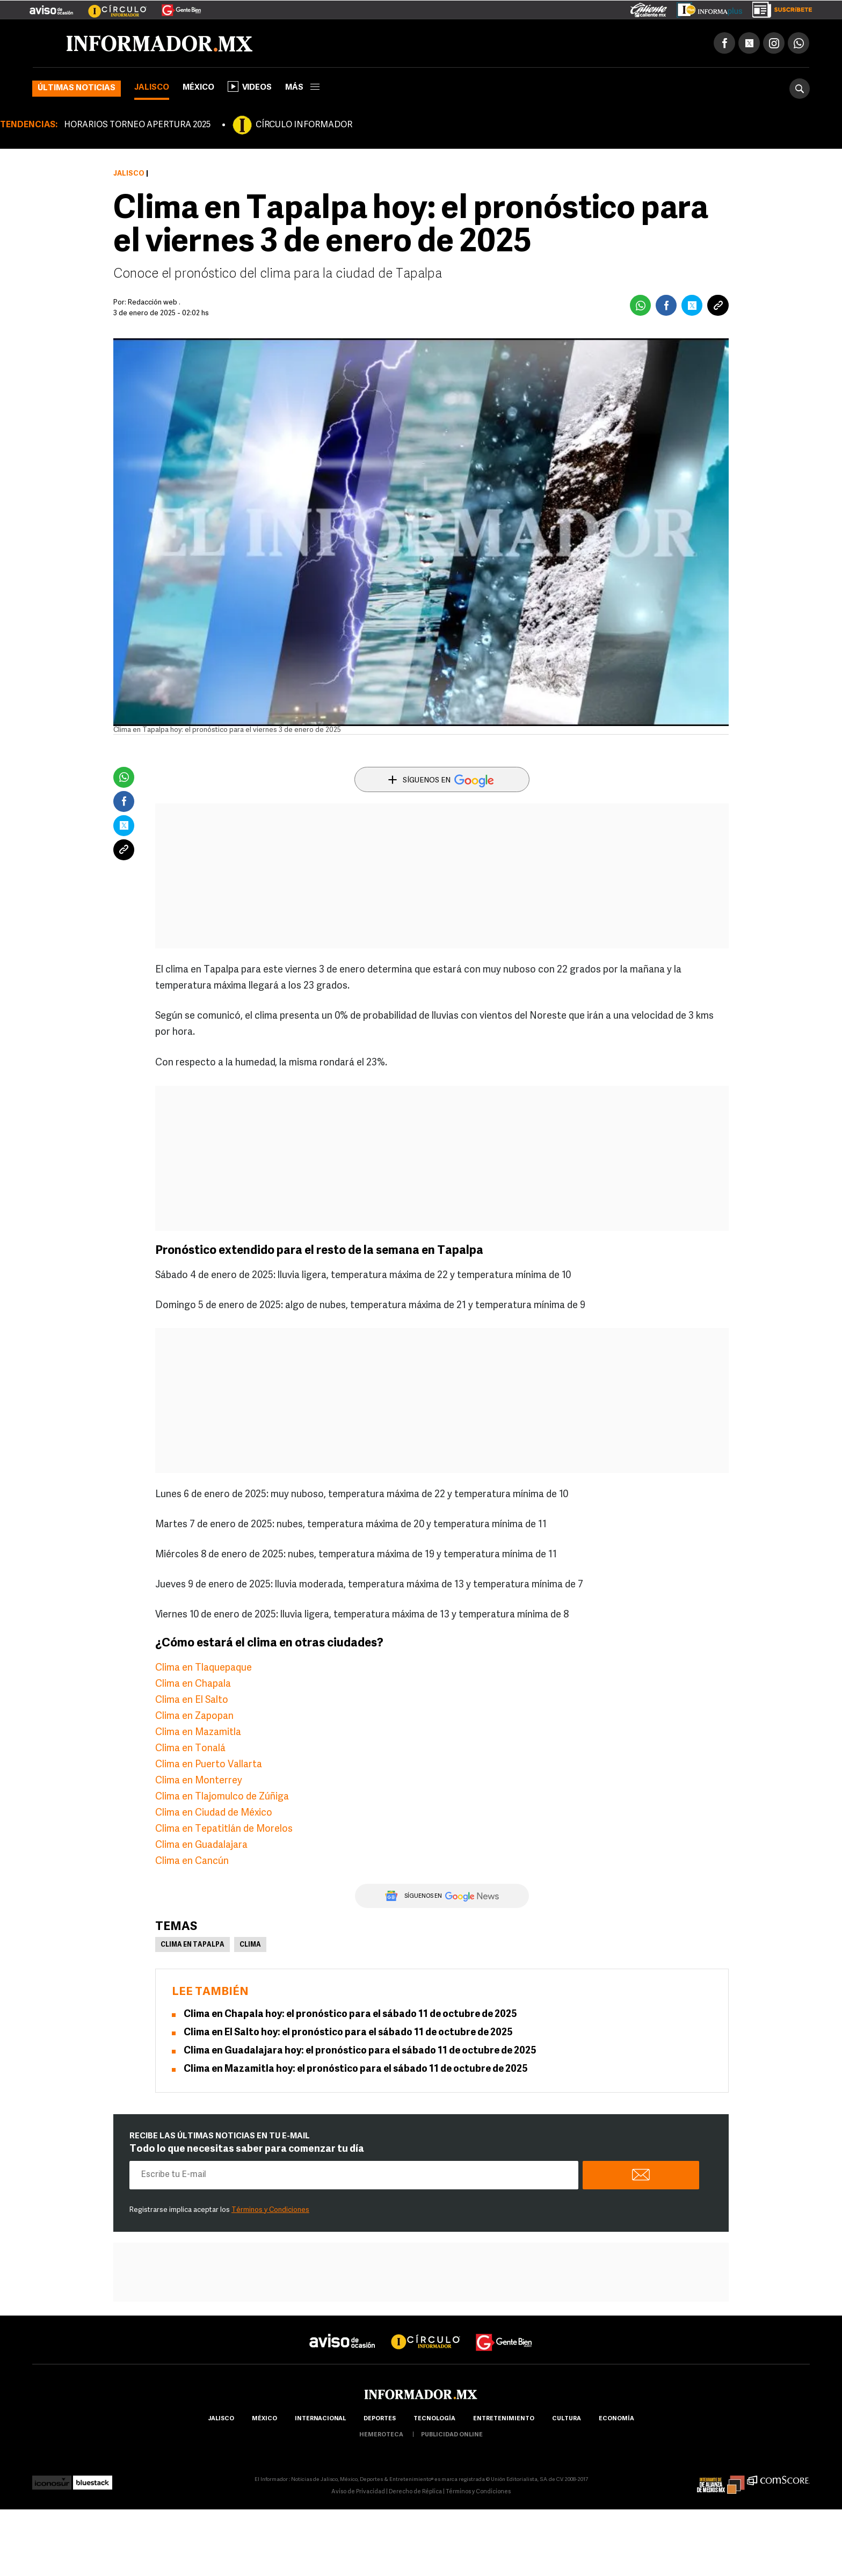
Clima (250, 1945)
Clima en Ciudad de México (213, 1813)
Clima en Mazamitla (198, 1733)
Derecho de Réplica (415, 2492)
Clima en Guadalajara (201, 1845)
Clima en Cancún (192, 1861)
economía (616, 2419)
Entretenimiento (503, 2419)
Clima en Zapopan (194, 1716)
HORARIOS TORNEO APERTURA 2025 (137, 125)
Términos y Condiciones (270, 2210)
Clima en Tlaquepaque (203, 1668)
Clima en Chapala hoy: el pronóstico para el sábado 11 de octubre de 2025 (350, 2014)
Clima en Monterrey (198, 1781)
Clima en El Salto (191, 1700)
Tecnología (434, 2419)
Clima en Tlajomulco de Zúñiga (222, 1797)
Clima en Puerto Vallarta (208, 1765)
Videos (250, 86)
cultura (566, 2419)
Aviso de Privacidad (358, 2492)
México (198, 88)
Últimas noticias (76, 88)
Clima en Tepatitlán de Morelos (224, 1829)
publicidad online (452, 2435)
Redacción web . (154, 302)
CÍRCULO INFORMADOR (304, 125)
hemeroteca (381, 2435)
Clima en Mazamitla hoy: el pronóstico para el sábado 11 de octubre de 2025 (356, 2069)
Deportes (380, 2419)
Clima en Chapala (193, 1684)
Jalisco (151, 88)
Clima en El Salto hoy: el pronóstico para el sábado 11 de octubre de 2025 (348, 2033)
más (302, 88)
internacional (320, 2419)
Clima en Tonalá (190, 1749)
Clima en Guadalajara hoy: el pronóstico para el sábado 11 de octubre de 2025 (360, 2051)
